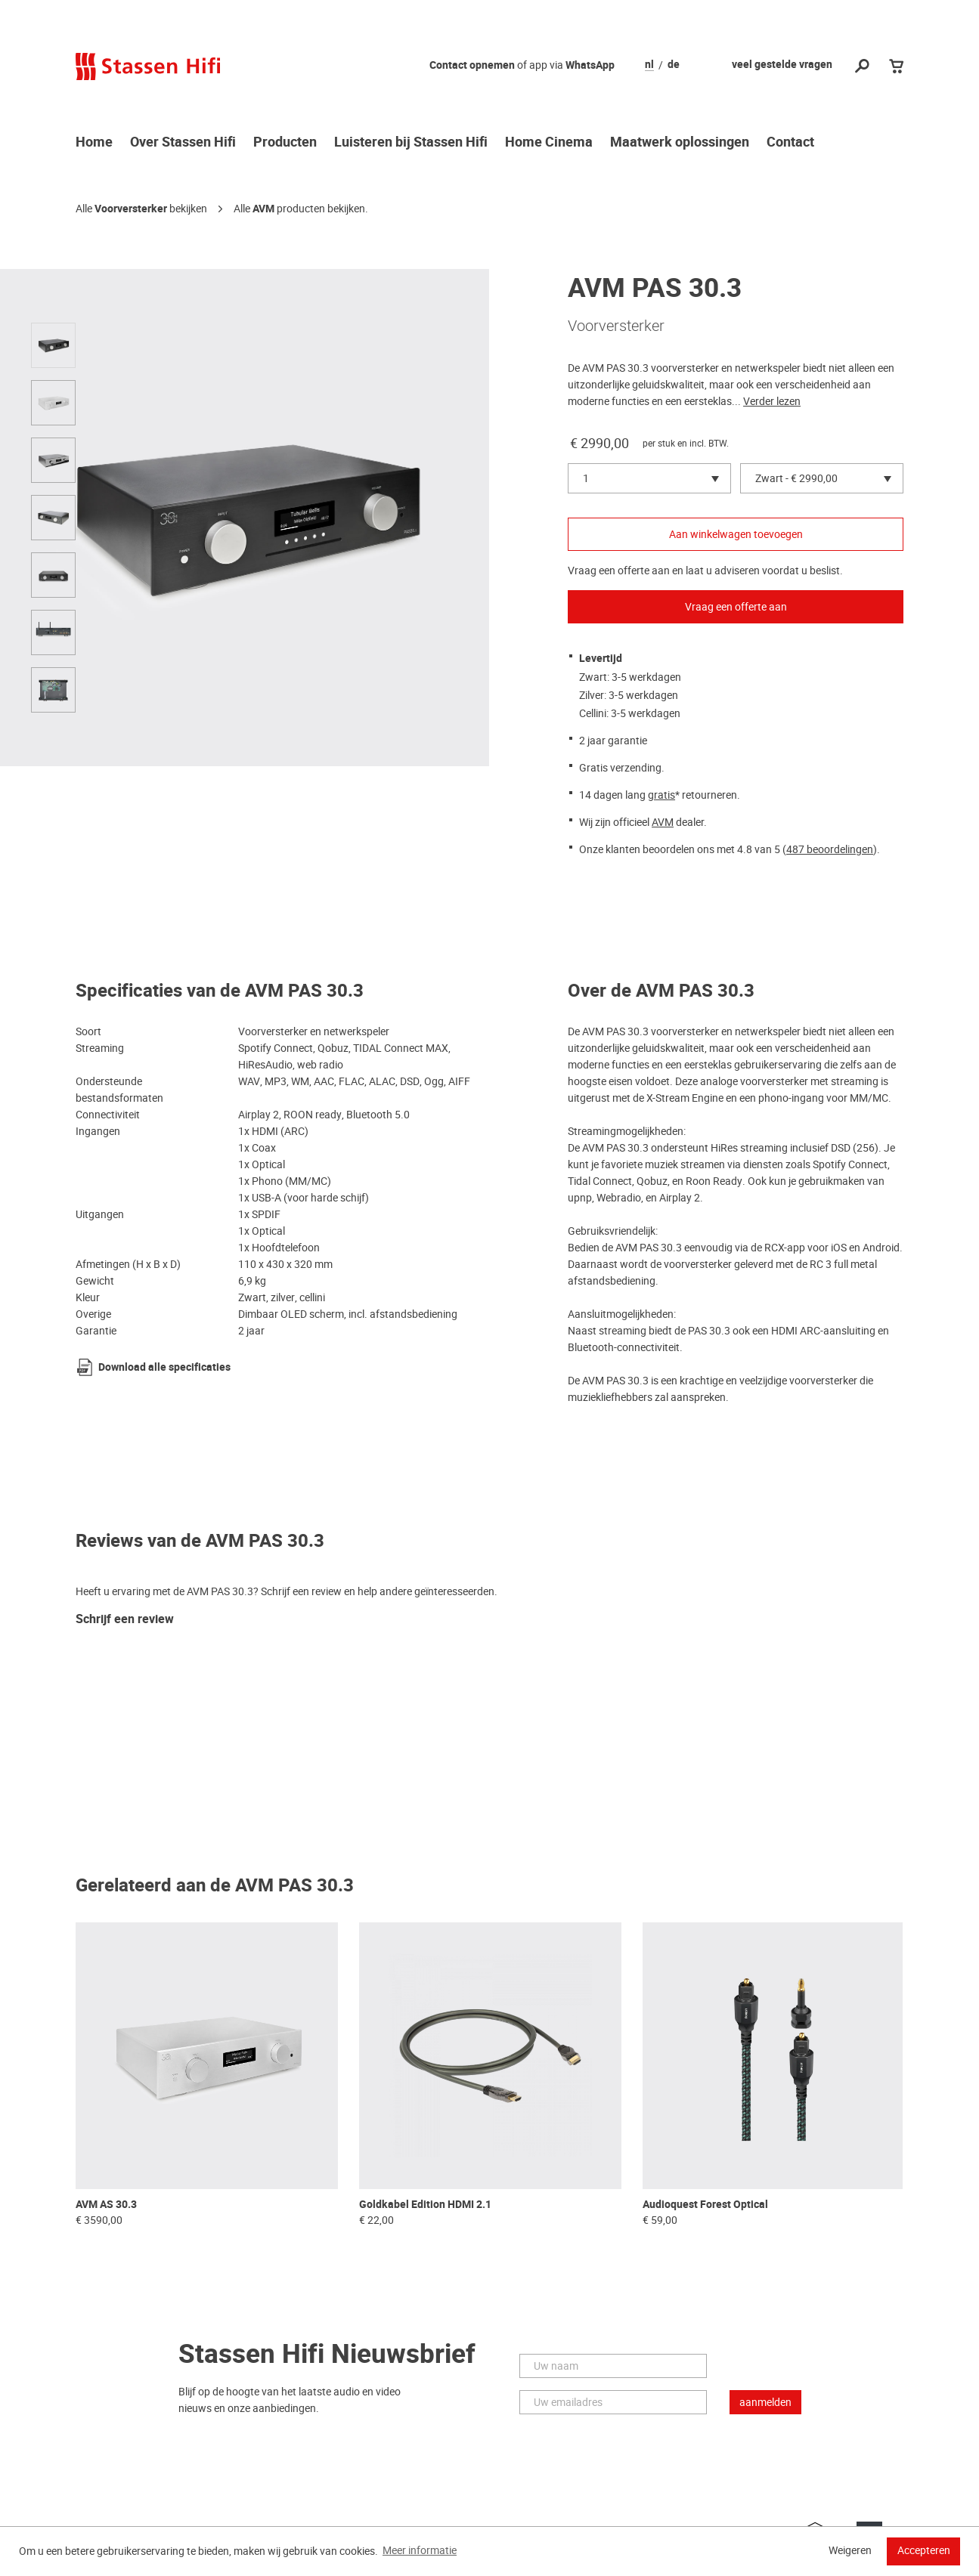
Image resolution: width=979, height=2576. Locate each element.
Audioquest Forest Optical (705, 2205)
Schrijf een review (125, 1619)
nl (649, 65)
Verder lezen (772, 401)
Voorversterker (130, 209)
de (674, 65)
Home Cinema (549, 143)
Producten (285, 143)
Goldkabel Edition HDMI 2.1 (425, 2205)
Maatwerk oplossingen (679, 143)
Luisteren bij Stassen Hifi (411, 143)
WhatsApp (590, 65)
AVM (263, 209)
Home (94, 143)
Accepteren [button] (923, 2550)
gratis (661, 794)
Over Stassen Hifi (183, 143)
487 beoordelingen (829, 849)
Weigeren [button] (850, 2550)
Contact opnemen (472, 65)
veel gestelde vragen (782, 65)
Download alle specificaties (164, 1367)
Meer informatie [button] (420, 2550)
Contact (790, 143)
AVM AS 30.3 (106, 2205)
